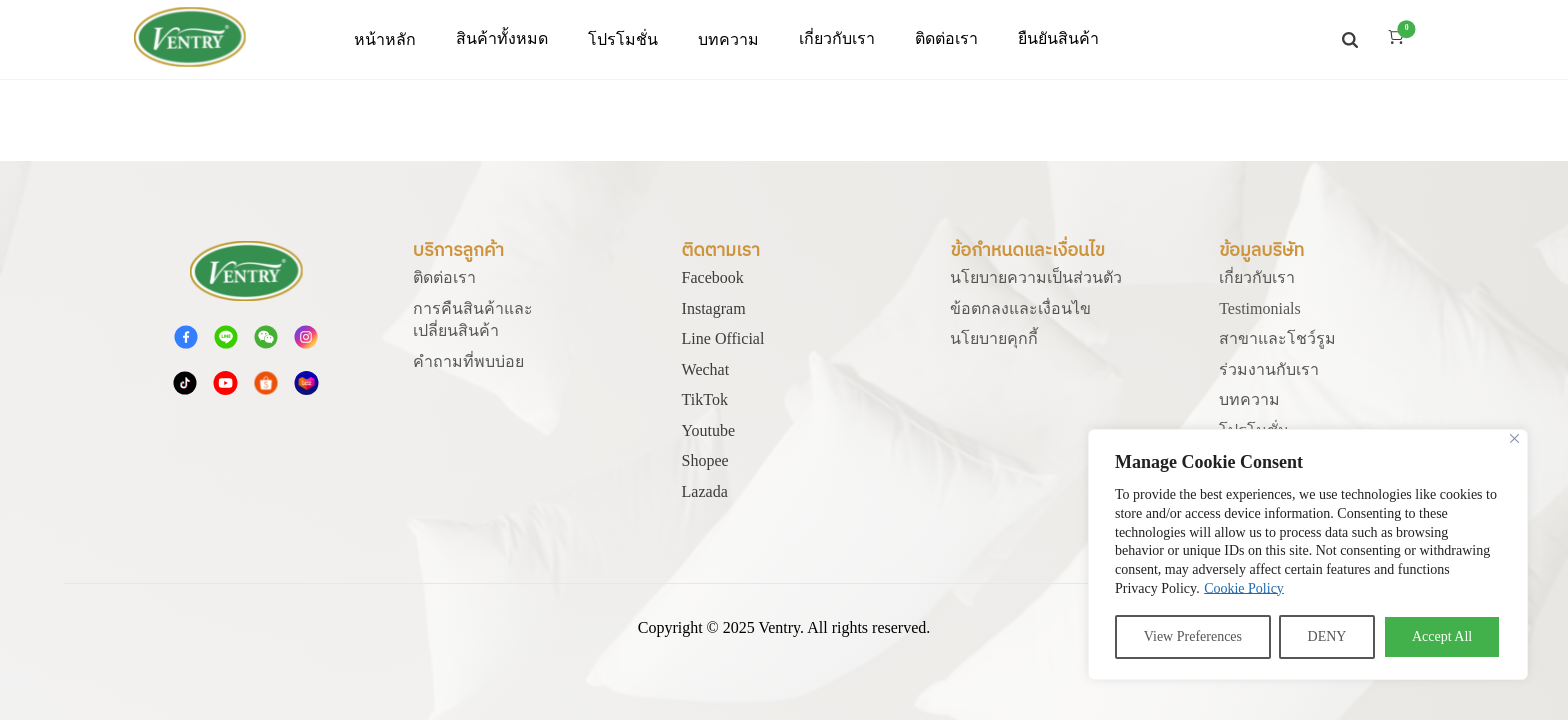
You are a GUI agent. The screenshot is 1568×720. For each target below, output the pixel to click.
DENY (1327, 636)
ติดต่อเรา (444, 277)
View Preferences (1193, 636)
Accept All (1442, 636)
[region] (1308, 554)
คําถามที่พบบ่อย (468, 361)
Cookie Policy (1244, 588)
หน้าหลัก (385, 39)
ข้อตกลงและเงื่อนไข (1020, 308)
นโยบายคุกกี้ (994, 338)
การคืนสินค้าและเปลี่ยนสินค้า (473, 320)
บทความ (728, 39)
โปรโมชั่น (623, 39)
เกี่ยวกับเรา (1257, 277)
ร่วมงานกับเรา (1269, 369)
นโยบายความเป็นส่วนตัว (1036, 277)
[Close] (1514, 438)
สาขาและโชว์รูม (1277, 338)
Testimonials (1260, 308)
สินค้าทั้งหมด (502, 38)
